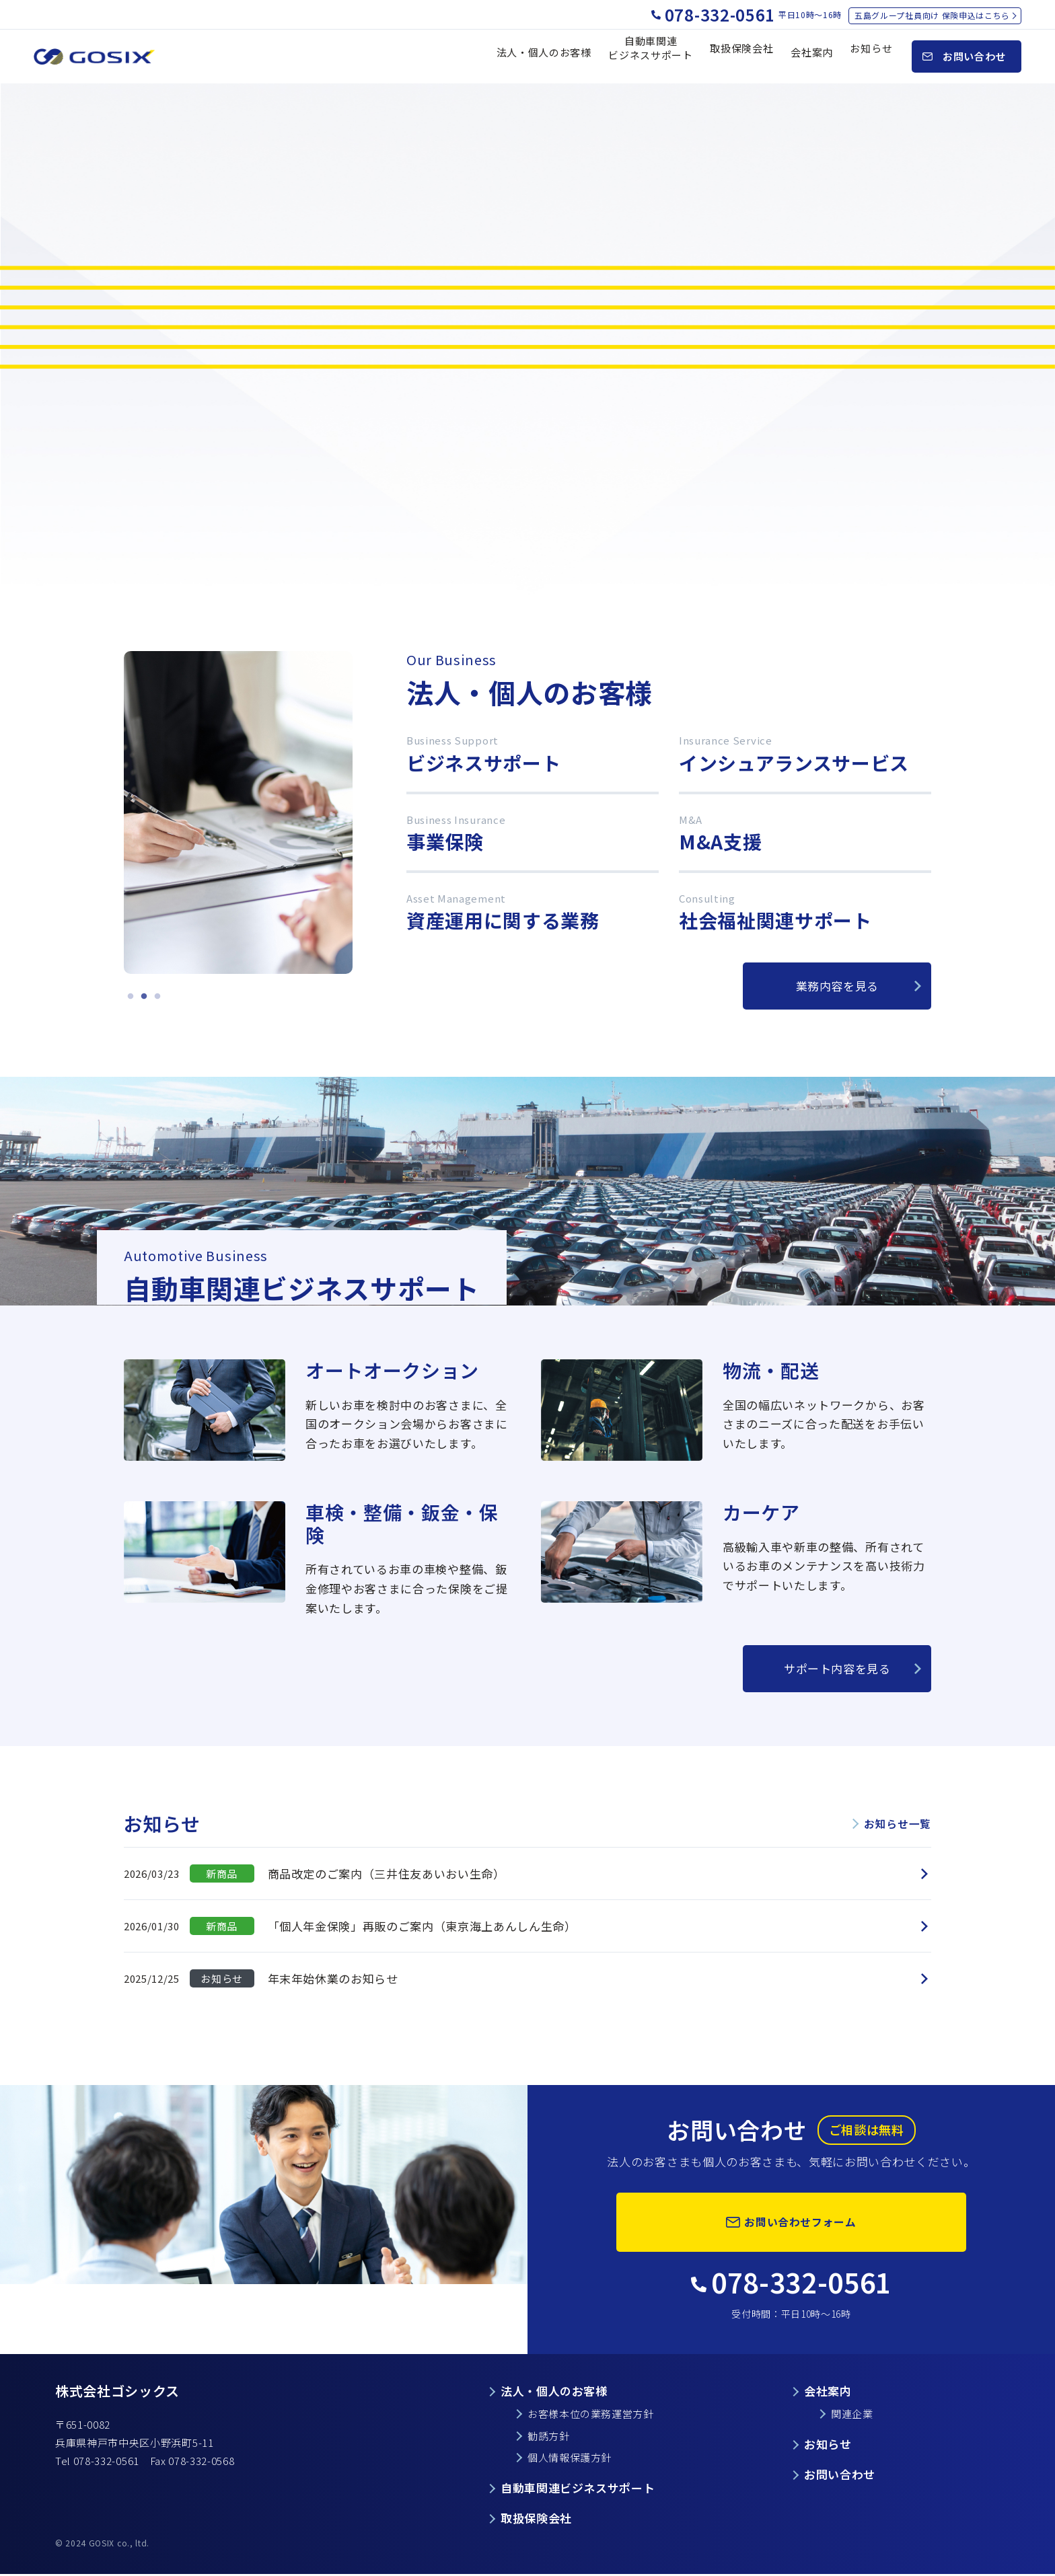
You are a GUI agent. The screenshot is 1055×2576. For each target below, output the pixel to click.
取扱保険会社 (741, 57)
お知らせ (871, 57)
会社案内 (812, 57)
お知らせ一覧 (895, 1823)
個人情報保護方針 (570, 2459)
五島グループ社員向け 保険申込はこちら (932, 15)
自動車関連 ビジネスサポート (650, 56)
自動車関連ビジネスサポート (578, 2489)
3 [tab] (157, 996)
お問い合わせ (839, 2474)
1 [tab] (130, 996)
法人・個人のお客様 (544, 57)
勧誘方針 (549, 2436)
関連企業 (852, 2414)
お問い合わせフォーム (800, 2221)
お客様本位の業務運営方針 (591, 2414)
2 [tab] (144, 996)
